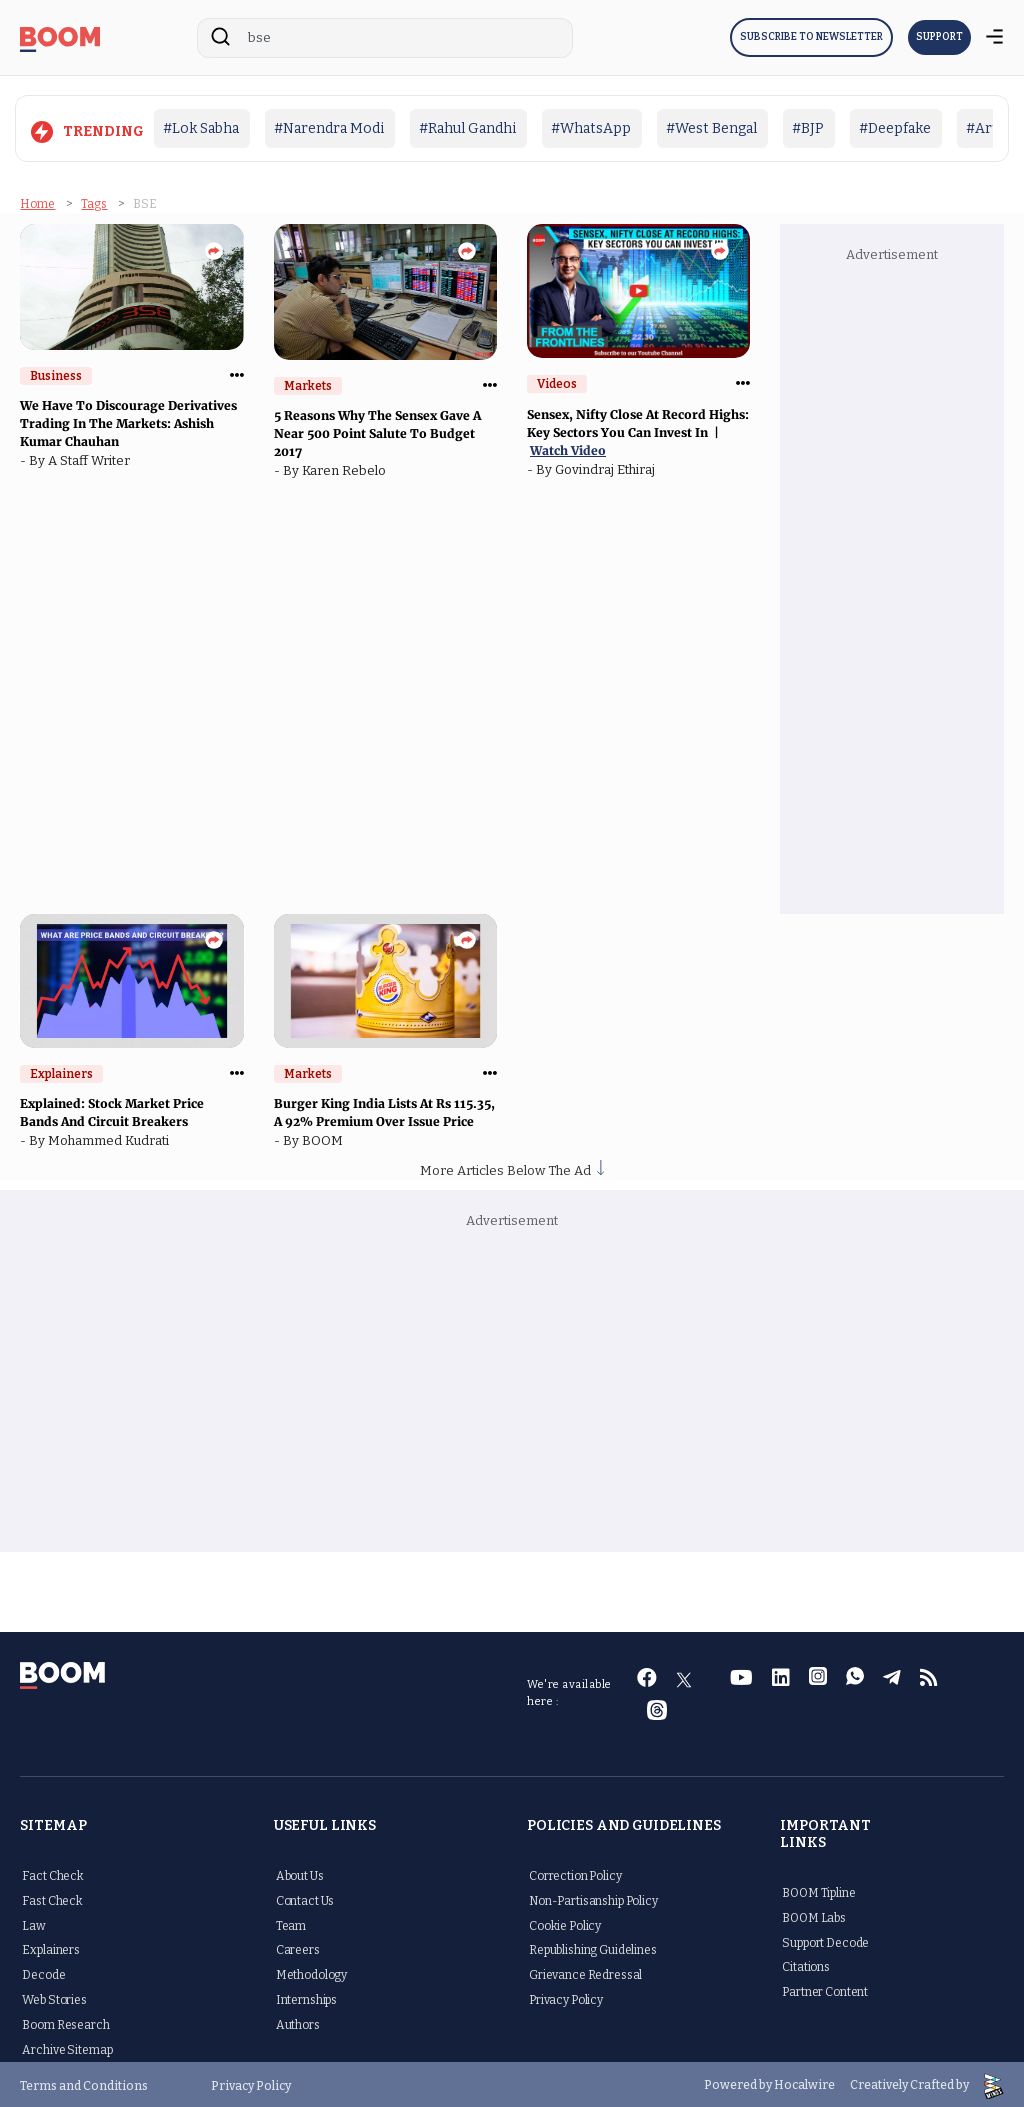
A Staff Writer (92, 457)
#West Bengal (711, 128)
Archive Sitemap (67, 2047)
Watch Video (568, 447)
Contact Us (305, 1898)
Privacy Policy (566, 1997)
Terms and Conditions (84, 2083)
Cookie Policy (565, 1923)
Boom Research (65, 2022)
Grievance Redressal (585, 1972)
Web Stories (54, 1997)
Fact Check (53, 1873)
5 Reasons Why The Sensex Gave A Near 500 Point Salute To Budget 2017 (377, 431)
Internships (306, 1997)
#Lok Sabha (201, 128)
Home (37, 201)
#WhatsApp (591, 128)
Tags (94, 201)
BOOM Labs (814, 1915)
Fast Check (52, 1898)
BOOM (325, 1137)
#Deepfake (895, 128)
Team (291, 1923)
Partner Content (825, 1989)
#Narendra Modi (329, 128)
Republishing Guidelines (593, 1948)
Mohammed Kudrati (111, 1137)
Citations (806, 1965)
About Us (300, 1873)
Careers (298, 1948)
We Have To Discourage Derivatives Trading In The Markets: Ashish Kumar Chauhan (128, 420)
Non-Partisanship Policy (593, 1898)
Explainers (51, 1948)
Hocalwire (804, 2083)
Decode (43, 1972)
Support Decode (825, 1940)
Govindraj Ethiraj (608, 466)
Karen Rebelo (347, 468)
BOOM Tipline (818, 1890)
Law (34, 1923)
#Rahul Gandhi (467, 128)
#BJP (808, 128)
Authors (298, 2022)
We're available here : (569, 1690)
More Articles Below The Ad (512, 1167)
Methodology (311, 1972)
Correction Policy (575, 1873)
